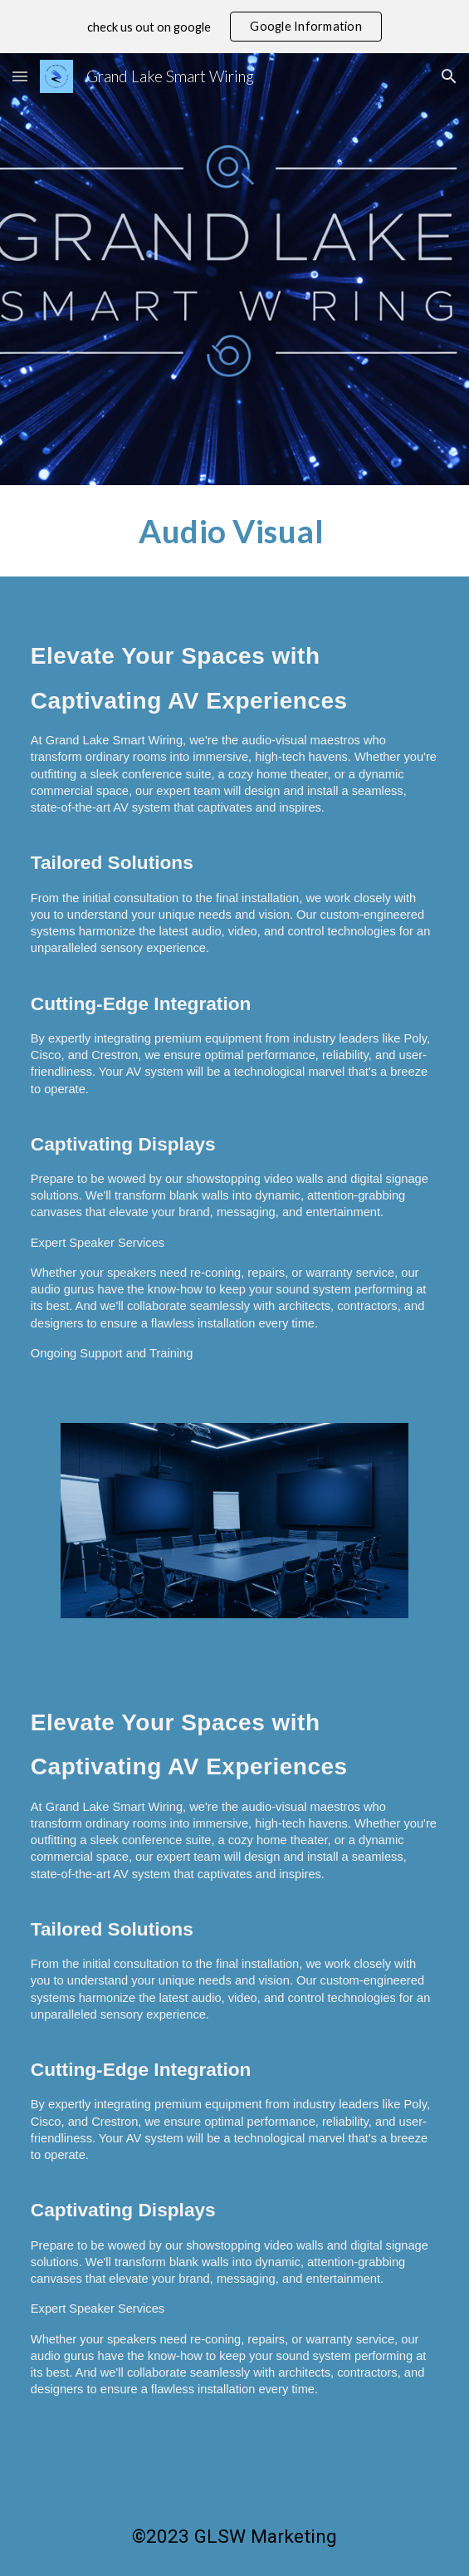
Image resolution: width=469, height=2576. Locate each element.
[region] (234, 26)
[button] (20, 76)
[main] (234, 531)
